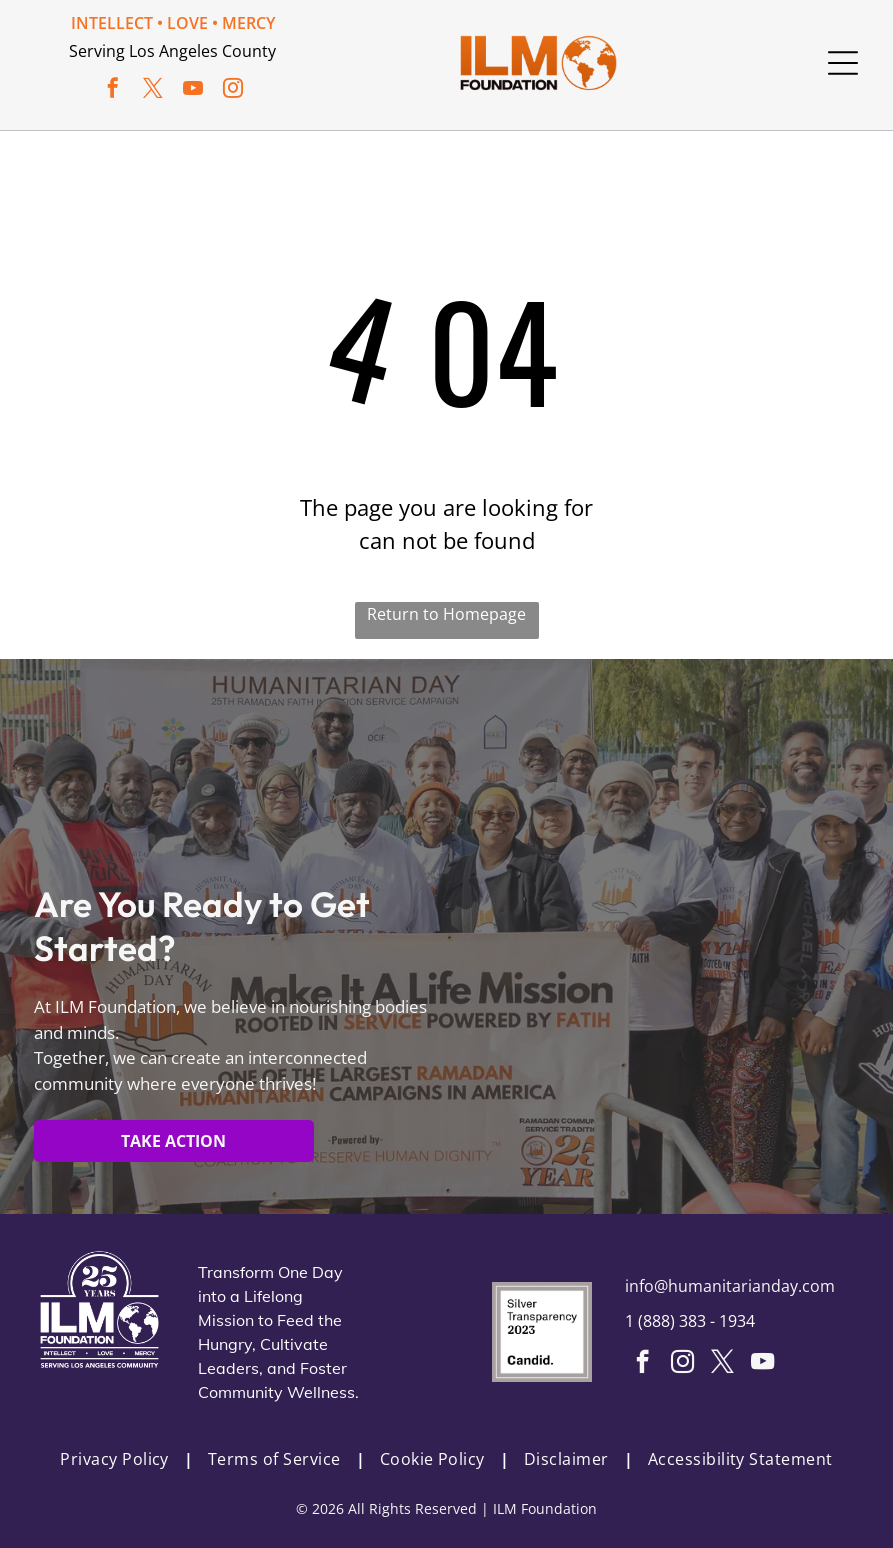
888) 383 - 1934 (699, 1321)
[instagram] (233, 90)
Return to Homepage (446, 614)
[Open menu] (843, 63)
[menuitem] (119, 1459)
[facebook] (113, 90)
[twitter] (153, 90)
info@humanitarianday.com (730, 1286)
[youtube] (193, 90)
